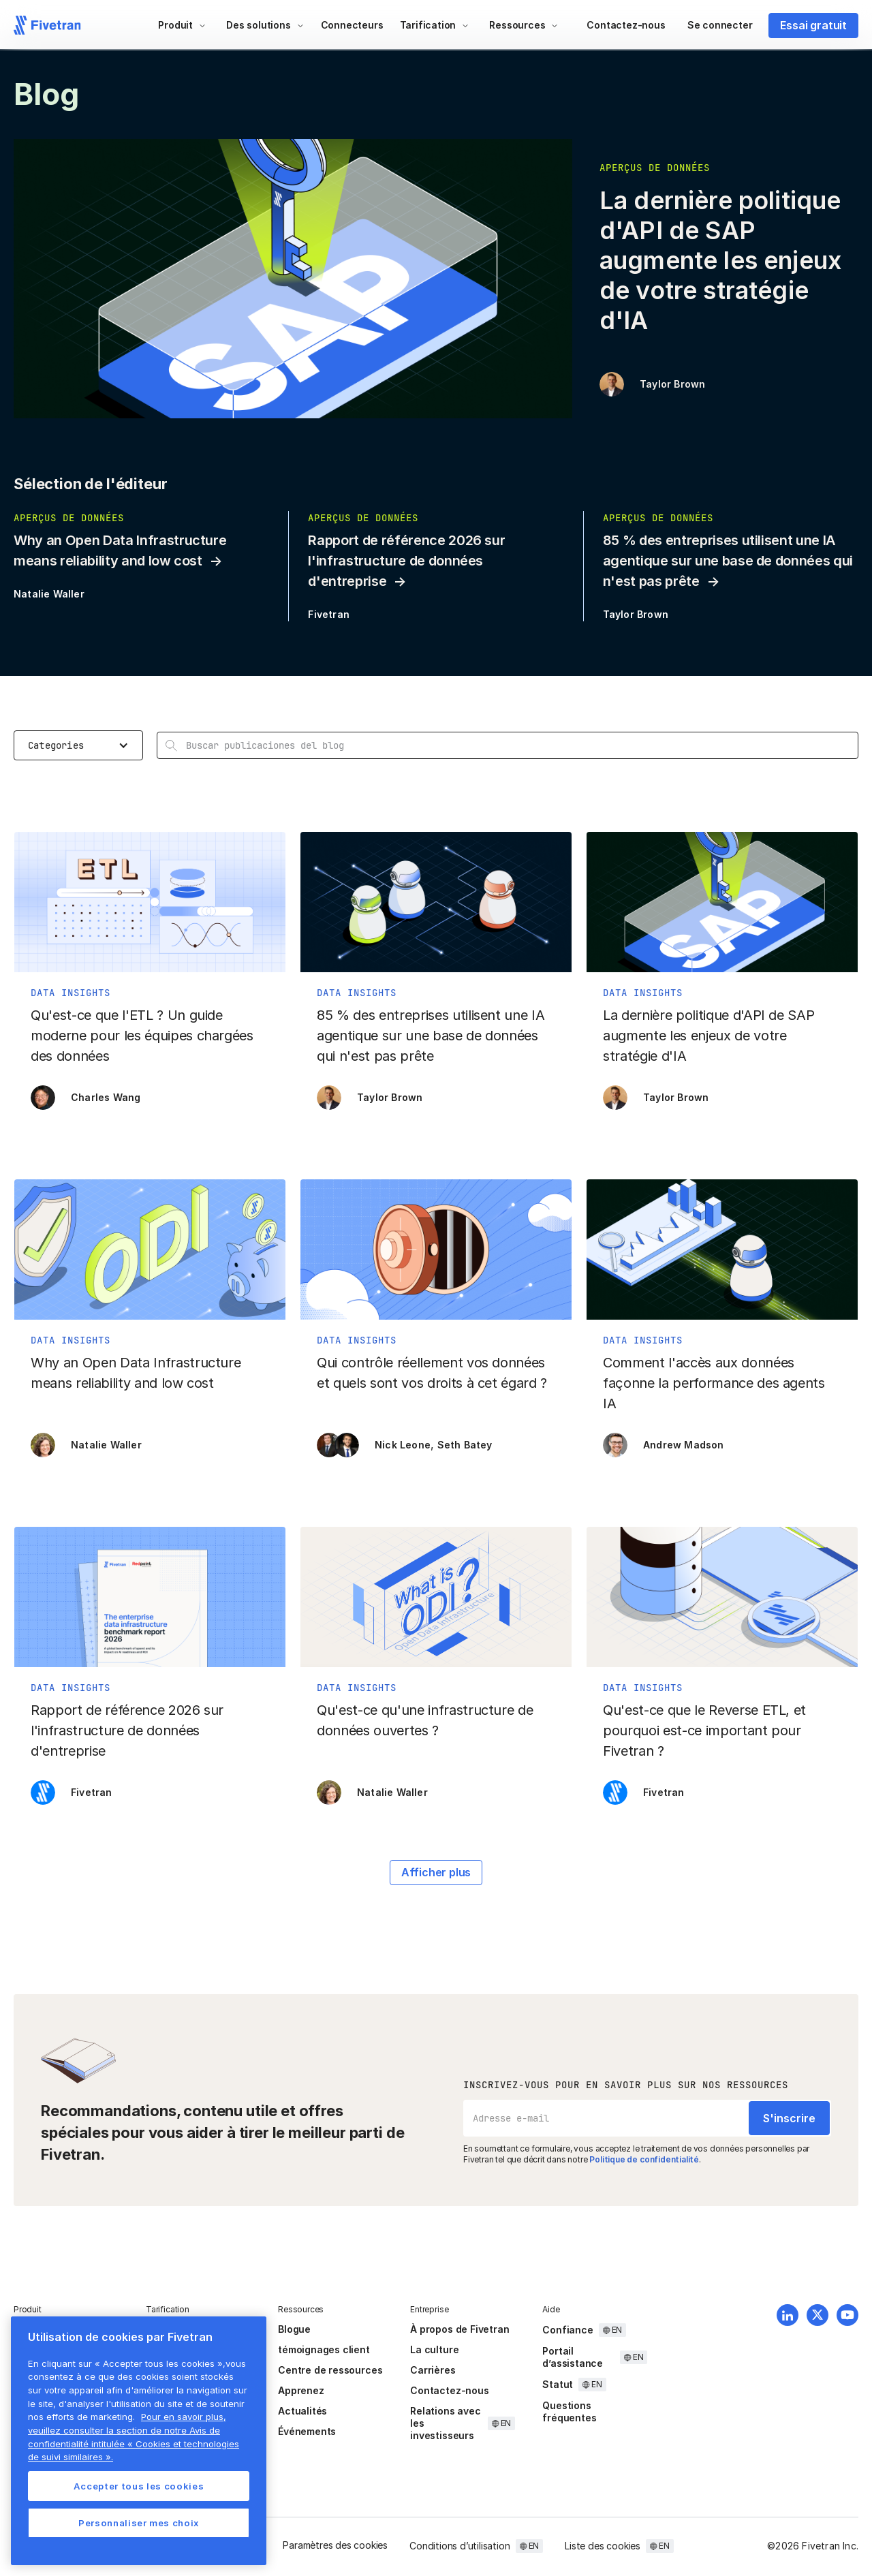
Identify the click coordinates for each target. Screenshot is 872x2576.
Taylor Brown (672, 384)
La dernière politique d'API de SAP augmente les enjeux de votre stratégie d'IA (720, 260)
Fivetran (328, 614)
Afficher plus (436, 1872)
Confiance (567, 2330)
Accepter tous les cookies (139, 2486)
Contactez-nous (626, 25)
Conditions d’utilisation (459, 2545)
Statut (557, 2384)
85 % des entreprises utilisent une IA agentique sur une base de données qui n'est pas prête (728, 560)
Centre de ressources (330, 2370)
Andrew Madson (683, 1444)
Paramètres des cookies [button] (335, 2545)
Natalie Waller (49, 594)
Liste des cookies (602, 2545)
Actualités (302, 2411)
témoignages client (324, 2349)
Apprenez (301, 2390)
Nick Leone (403, 1444)
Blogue (294, 2329)
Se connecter (720, 25)
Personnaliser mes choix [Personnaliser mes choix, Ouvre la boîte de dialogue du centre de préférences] (138, 2522)
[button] (182, 25)
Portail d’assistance (572, 2357)
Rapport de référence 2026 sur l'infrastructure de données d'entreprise (406, 560)
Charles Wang (105, 1097)
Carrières (432, 2370)
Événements (307, 2431)
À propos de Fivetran (459, 2329)
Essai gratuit (813, 25)
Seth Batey (465, 1444)
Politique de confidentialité (644, 2159)
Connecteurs (352, 25)
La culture (434, 2349)
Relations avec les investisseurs (445, 2423)
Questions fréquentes (569, 2411)
